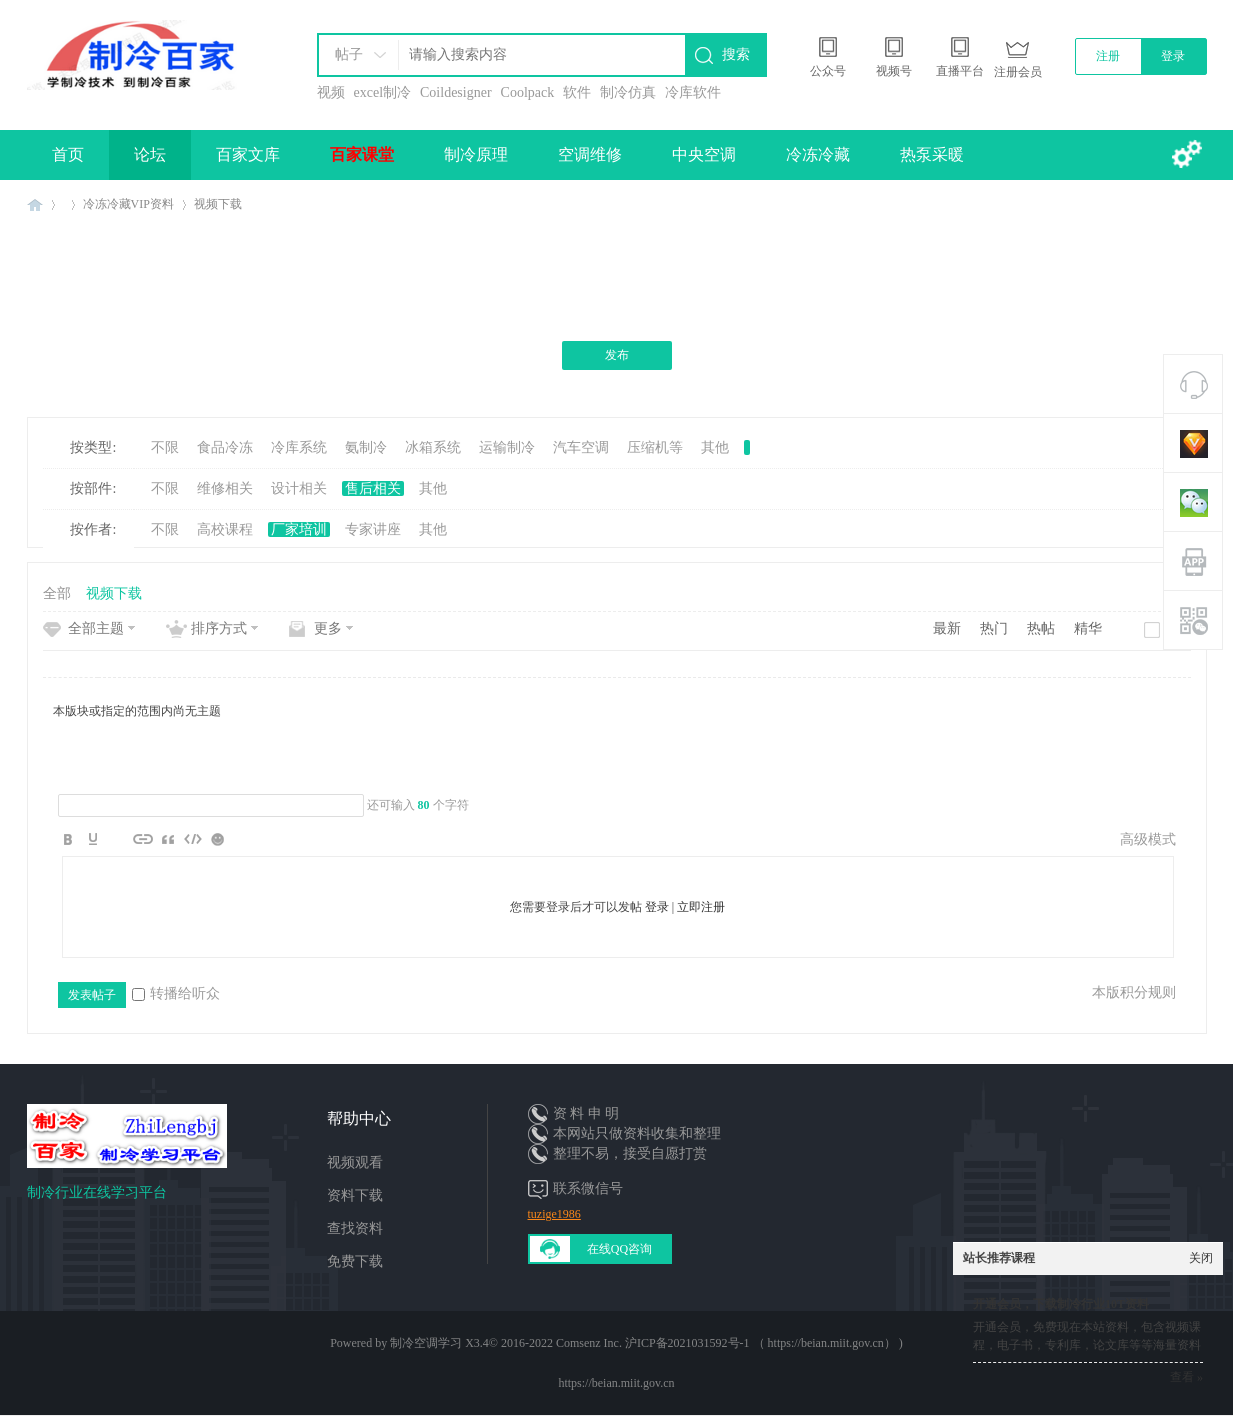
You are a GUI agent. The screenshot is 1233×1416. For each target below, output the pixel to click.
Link (143, 839)
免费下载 (355, 1261)
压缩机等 (655, 447)
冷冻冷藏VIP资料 (128, 204)
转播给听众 (176, 993)
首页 (68, 154)
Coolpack (528, 92)
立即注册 (701, 907)
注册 (1108, 56)
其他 (715, 447)
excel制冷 (383, 92)
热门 (994, 628)
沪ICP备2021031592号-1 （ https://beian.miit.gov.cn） (760, 1343)
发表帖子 (92, 995)
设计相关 (299, 488)
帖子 (349, 54)
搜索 (736, 54)
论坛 (150, 154)
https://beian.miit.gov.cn (616, 1383)
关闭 (1201, 1258)
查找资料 (355, 1228)
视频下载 (218, 204)
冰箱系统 (433, 447)
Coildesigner (456, 92)
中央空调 (704, 154)
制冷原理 (476, 154)
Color (93, 839)
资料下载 (355, 1195)
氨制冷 (366, 447)
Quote (168, 839)
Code (193, 839)
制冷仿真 (628, 92)
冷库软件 (693, 92)
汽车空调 (581, 447)
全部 (57, 593)
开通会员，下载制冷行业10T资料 (1061, 1304)
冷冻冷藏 (818, 154)
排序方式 (219, 628)
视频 (331, 92)
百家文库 (248, 154)
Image (118, 839)
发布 (617, 355)
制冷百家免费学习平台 (35, 204)
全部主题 (96, 628)
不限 (165, 447)
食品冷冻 (225, 447)
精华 (1088, 628)
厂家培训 (299, 529)
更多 (328, 628)
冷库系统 (299, 447)
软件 (577, 92)
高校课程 (225, 529)
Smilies (218, 839)
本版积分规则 (1134, 992)
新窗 (1177, 629)
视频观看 (355, 1162)
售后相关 (373, 488)
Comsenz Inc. (589, 1343)
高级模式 (1148, 839)
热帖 (1041, 628)
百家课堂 (362, 154)
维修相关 (225, 488)
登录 (1173, 56)
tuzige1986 (554, 1214)
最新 (947, 628)
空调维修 (590, 154)
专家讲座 (373, 529)
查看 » (1186, 1377)
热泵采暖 (932, 154)
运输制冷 (507, 447)
